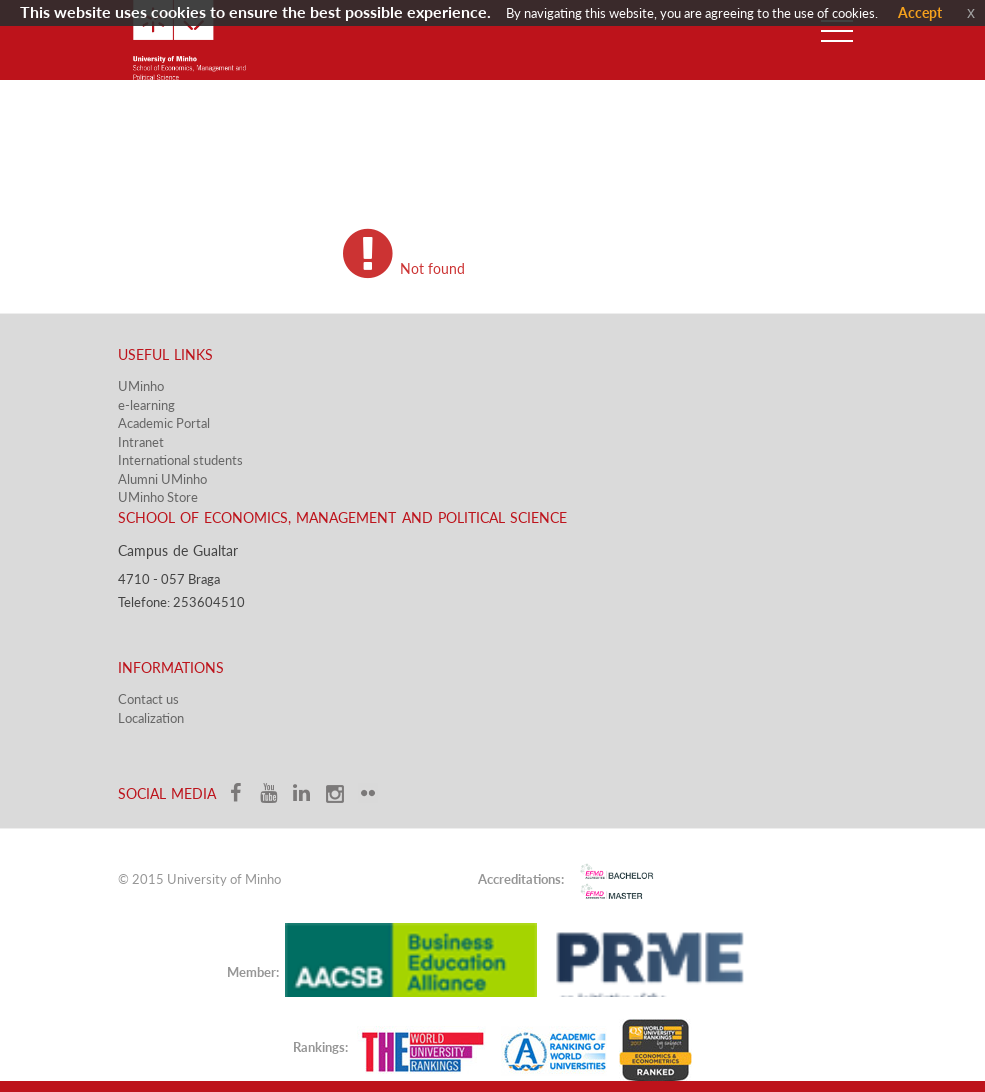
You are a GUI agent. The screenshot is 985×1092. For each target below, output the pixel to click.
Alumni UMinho (162, 479)
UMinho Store (158, 497)
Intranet (141, 442)
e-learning (146, 405)
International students (180, 460)
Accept (920, 12)
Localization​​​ (151, 718)
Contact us (148, 699)
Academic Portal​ (164, 423)
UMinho (141, 386)
